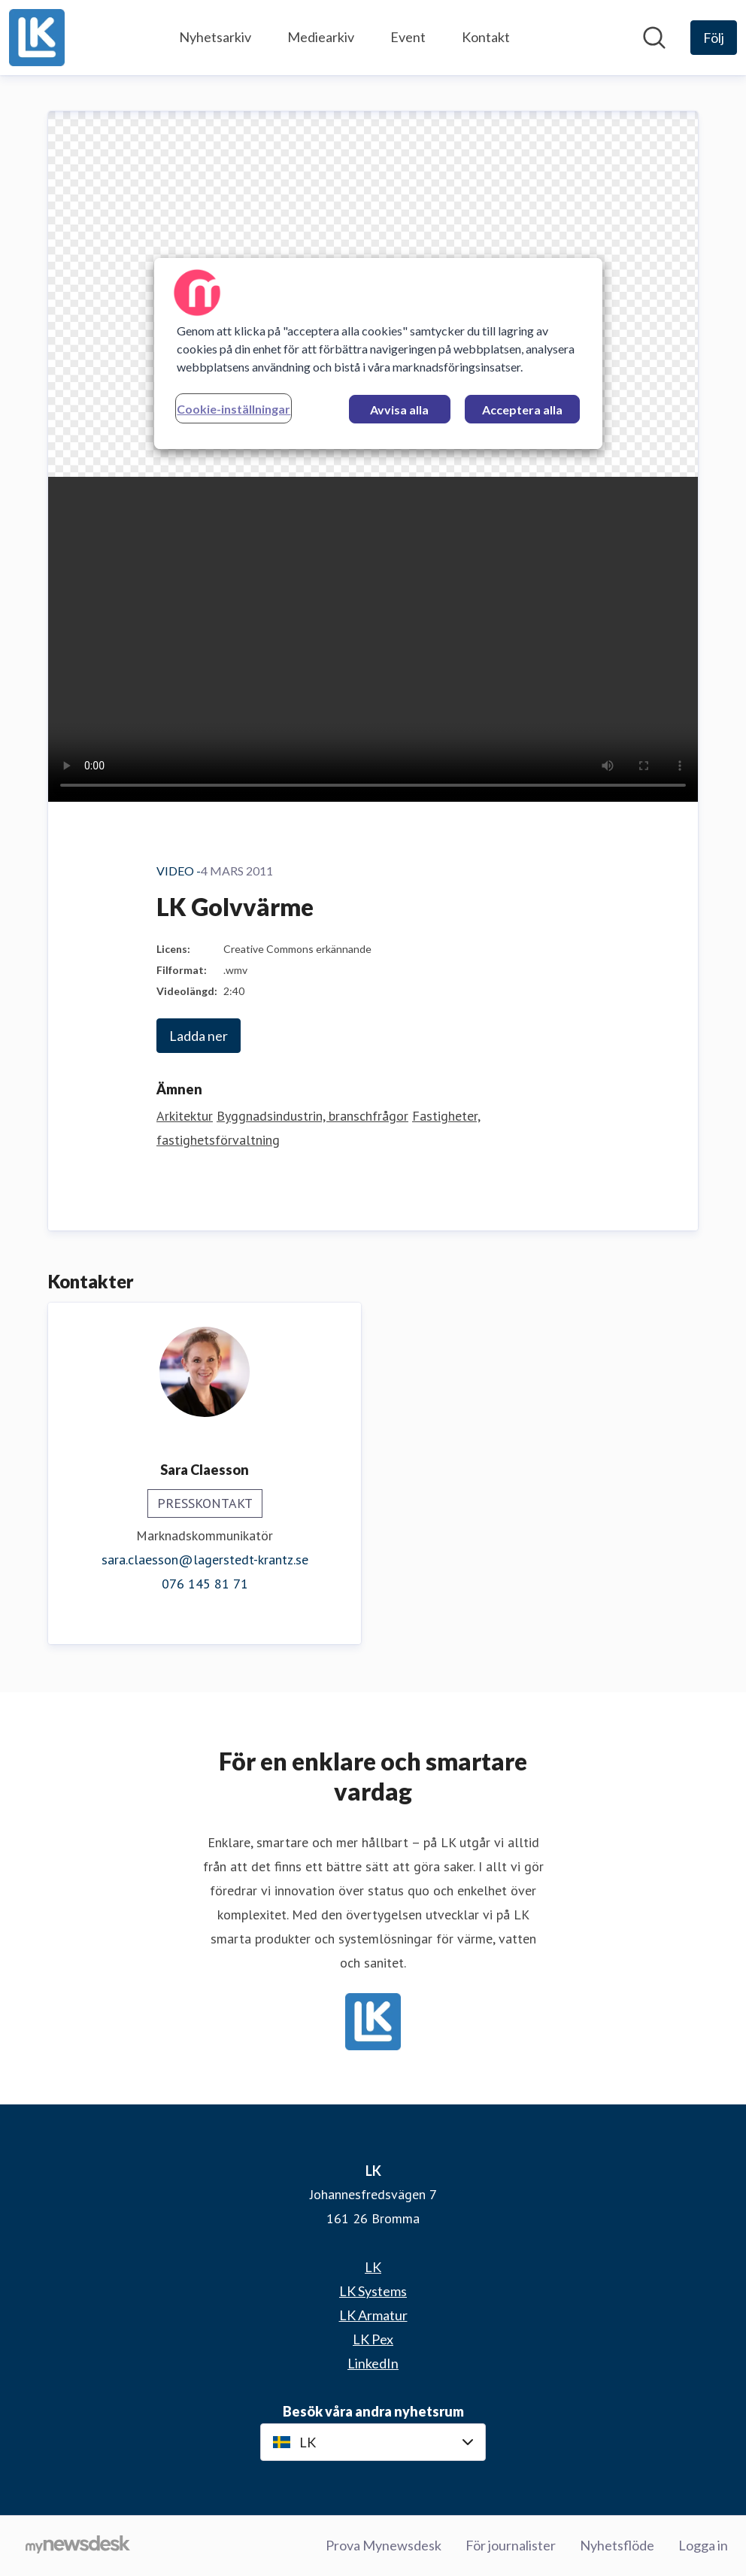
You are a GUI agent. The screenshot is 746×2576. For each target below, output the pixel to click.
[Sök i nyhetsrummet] (654, 38)
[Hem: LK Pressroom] (37, 37)
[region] (378, 353)
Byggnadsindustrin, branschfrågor (312, 1115)
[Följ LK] (713, 37)
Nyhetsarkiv (215, 37)
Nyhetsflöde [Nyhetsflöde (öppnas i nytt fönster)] (617, 2545)
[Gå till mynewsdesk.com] (78, 2546)
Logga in (703, 2545)
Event (408, 37)
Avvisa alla (399, 409)
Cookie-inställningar (233, 409)
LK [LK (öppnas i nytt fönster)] (373, 2267)
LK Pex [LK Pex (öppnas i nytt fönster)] (373, 2339)
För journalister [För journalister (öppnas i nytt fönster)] (510, 2545)
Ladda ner (198, 1035)
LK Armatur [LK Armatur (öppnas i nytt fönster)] (373, 2315)
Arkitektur (184, 1115)
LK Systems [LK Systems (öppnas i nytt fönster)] (373, 2291)
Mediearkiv (320, 37)
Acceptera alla (522, 409)
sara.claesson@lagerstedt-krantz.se (205, 1559)
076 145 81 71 (205, 1583)
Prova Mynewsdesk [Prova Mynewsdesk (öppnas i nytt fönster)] (383, 2545)
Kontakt (486, 37)
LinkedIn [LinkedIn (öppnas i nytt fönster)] (373, 2363)
